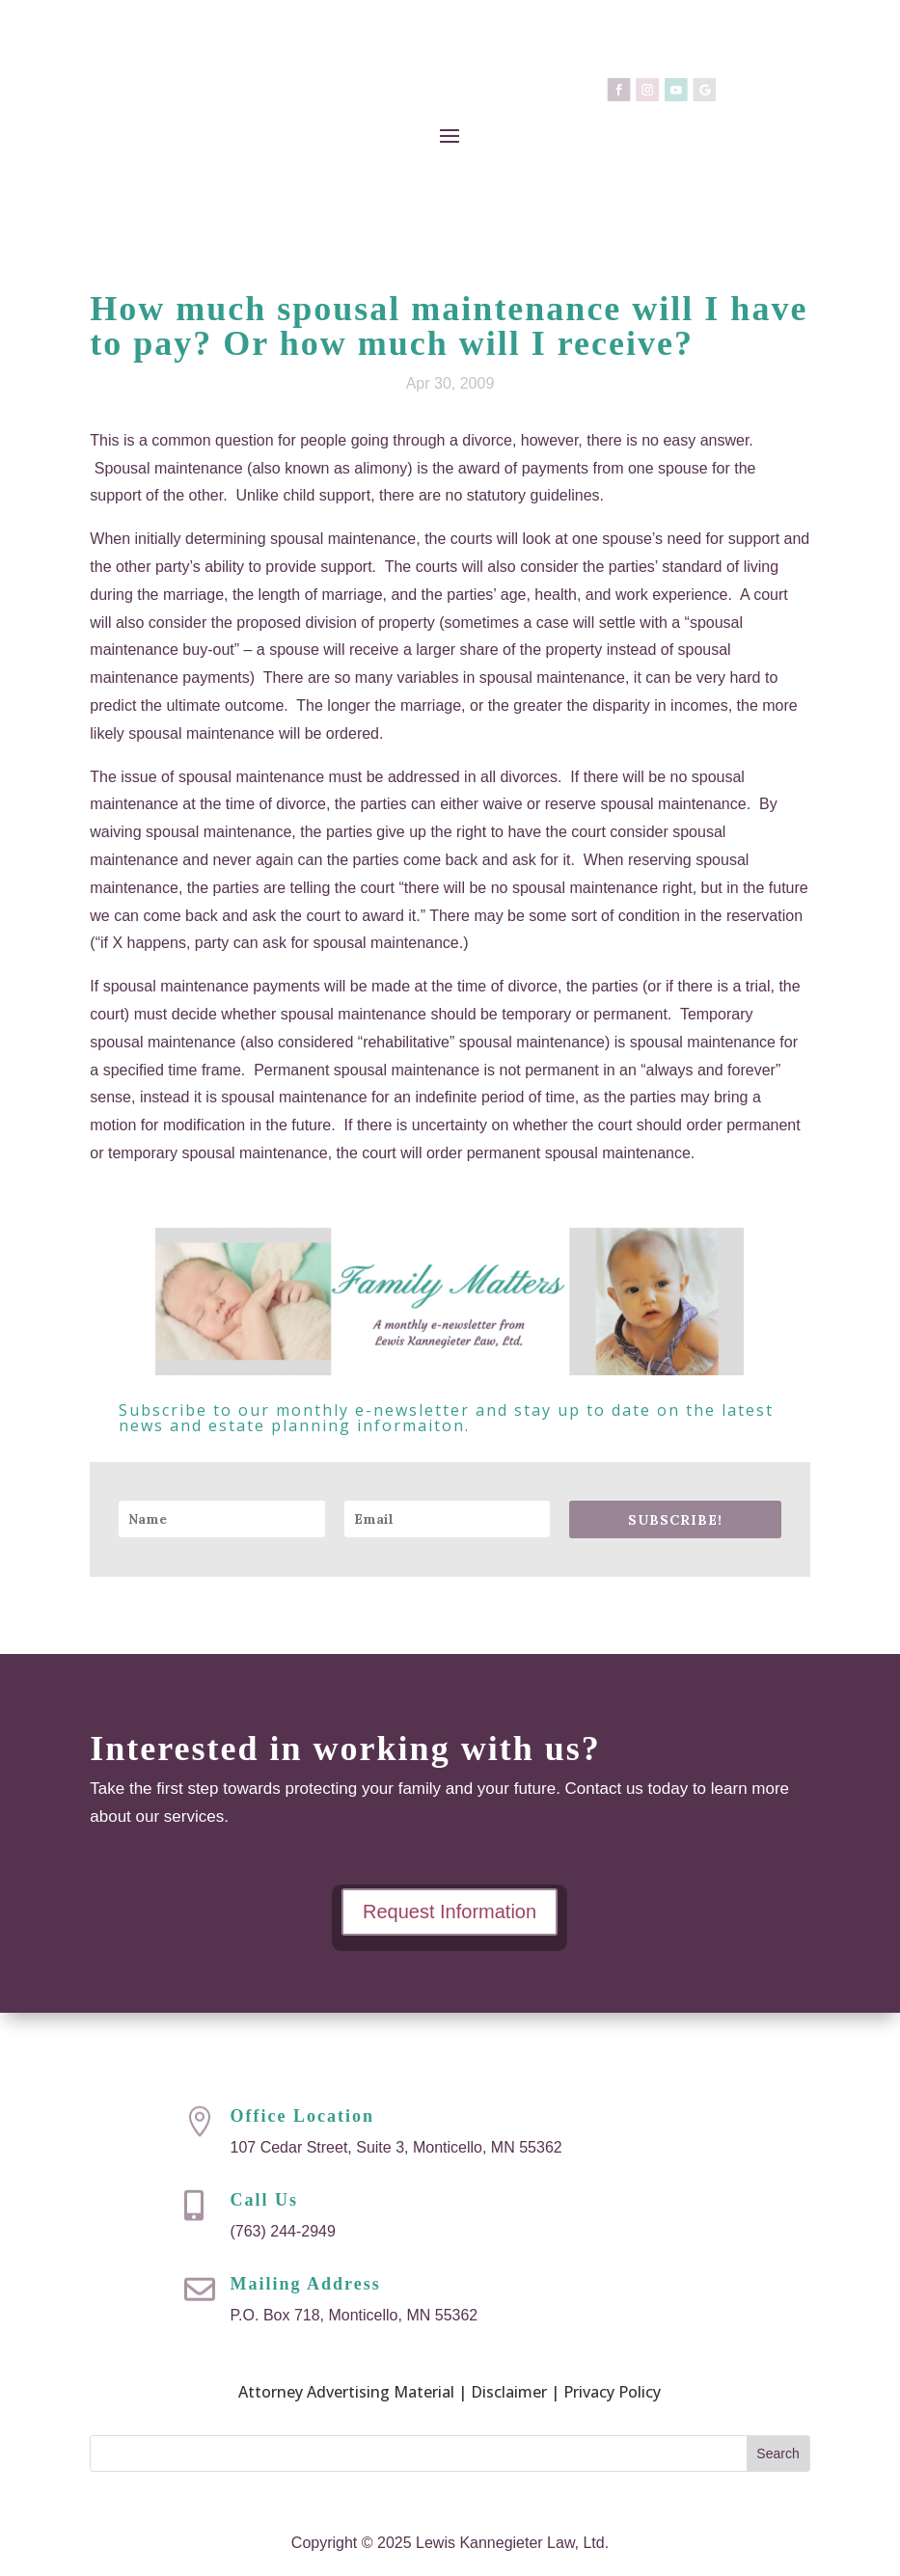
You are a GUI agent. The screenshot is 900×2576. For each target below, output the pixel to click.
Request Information (449, 1912)
